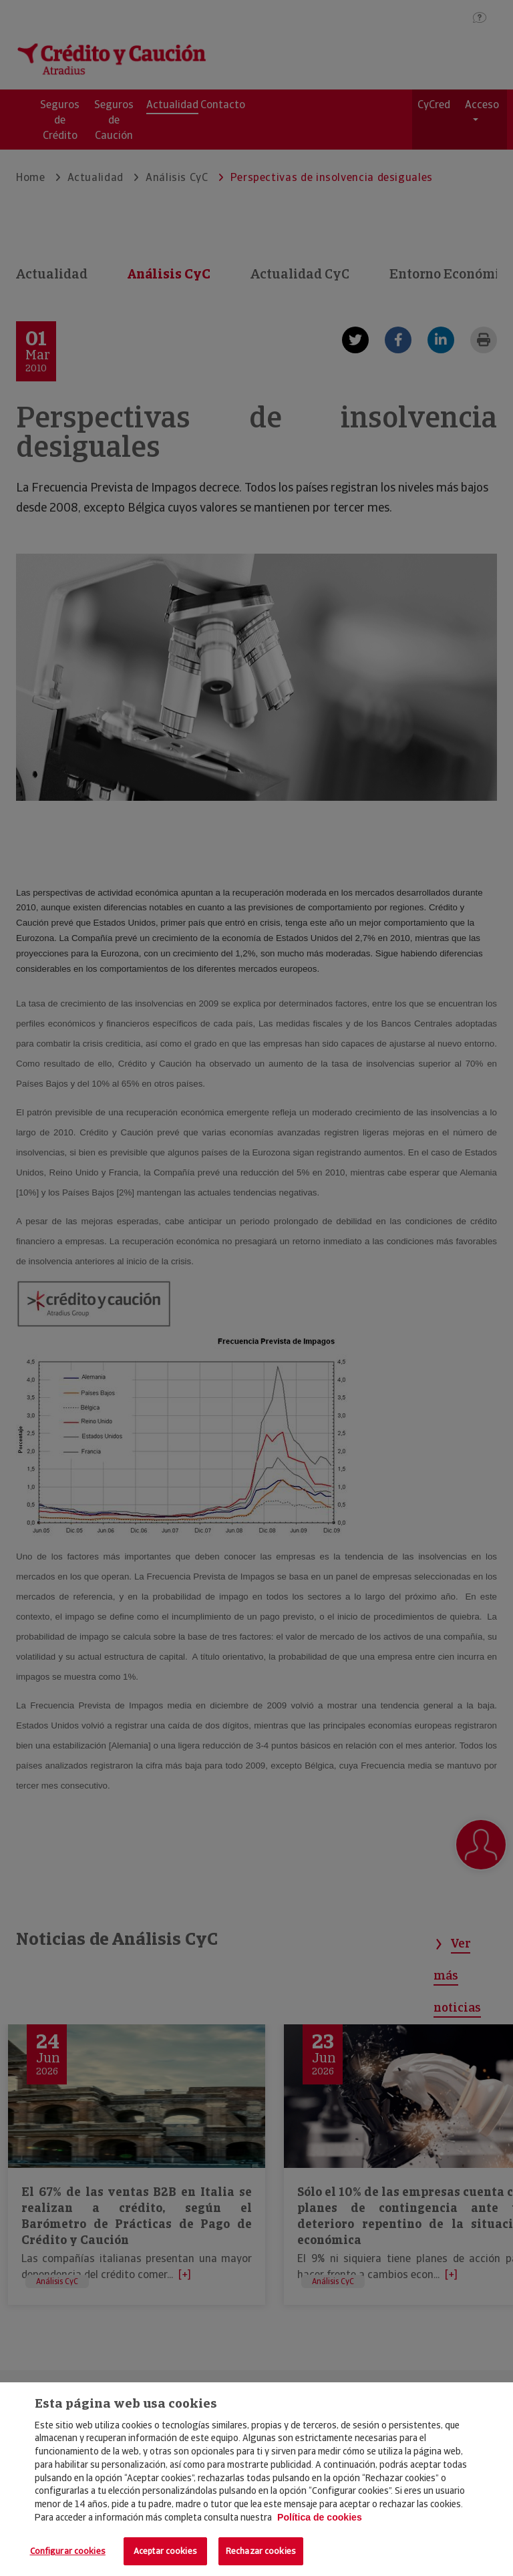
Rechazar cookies (261, 2551)
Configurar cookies (68, 2551)
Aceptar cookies (165, 2551)
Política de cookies (319, 2517)
